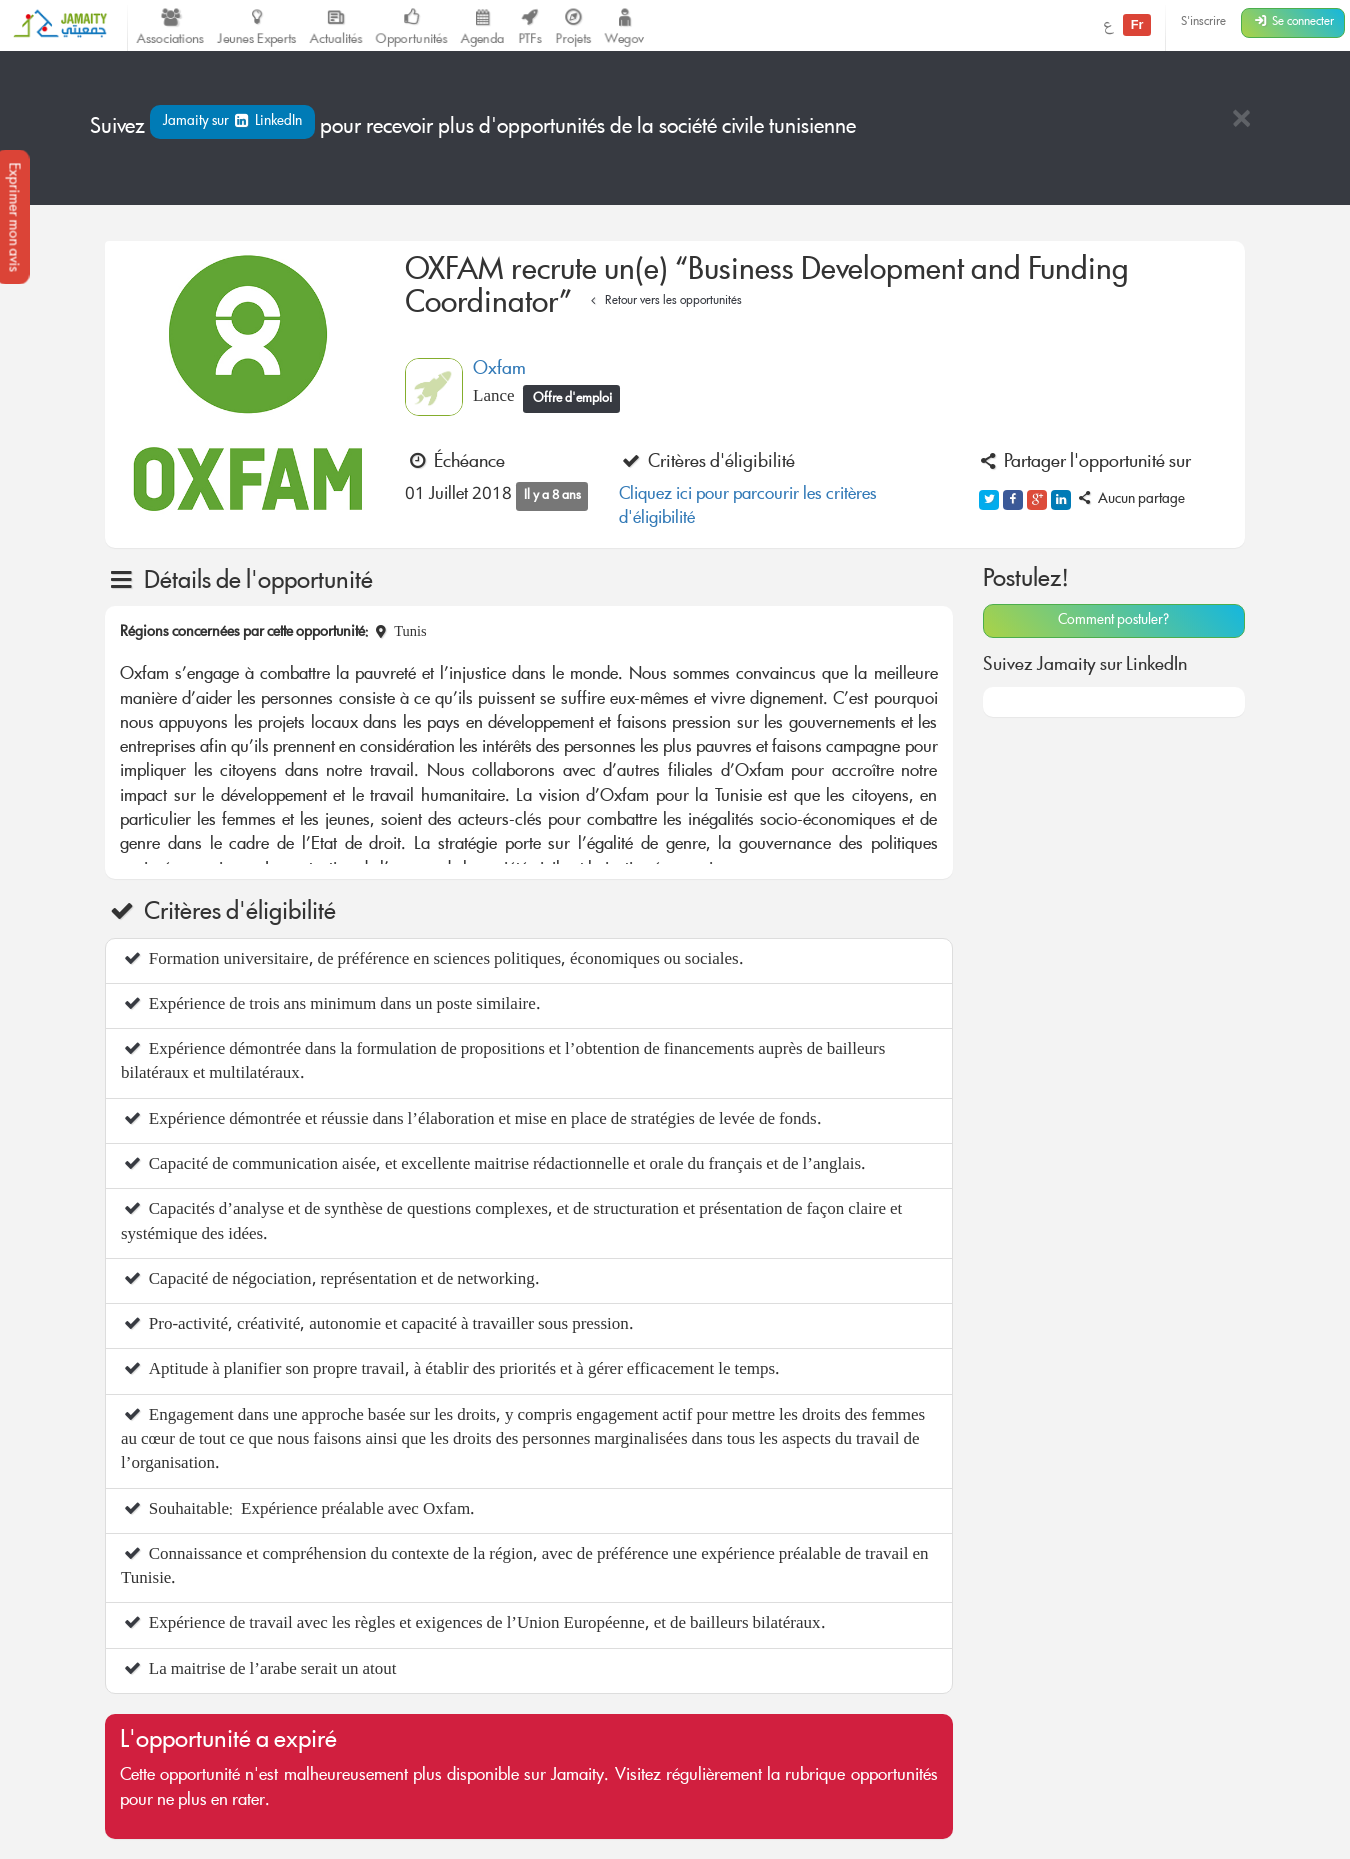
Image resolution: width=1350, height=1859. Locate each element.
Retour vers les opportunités (663, 301)
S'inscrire (1203, 22)
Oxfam (499, 370)
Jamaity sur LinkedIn (232, 122)
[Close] (1241, 120)
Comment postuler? (1113, 621)
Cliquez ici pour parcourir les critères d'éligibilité (748, 507)
